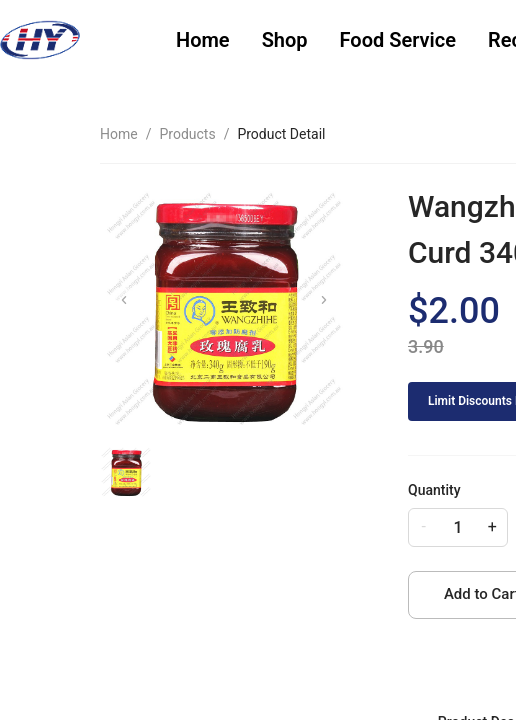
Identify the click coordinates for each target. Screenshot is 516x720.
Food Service (398, 40)
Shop (285, 40)
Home (203, 40)
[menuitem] (203, 40)
